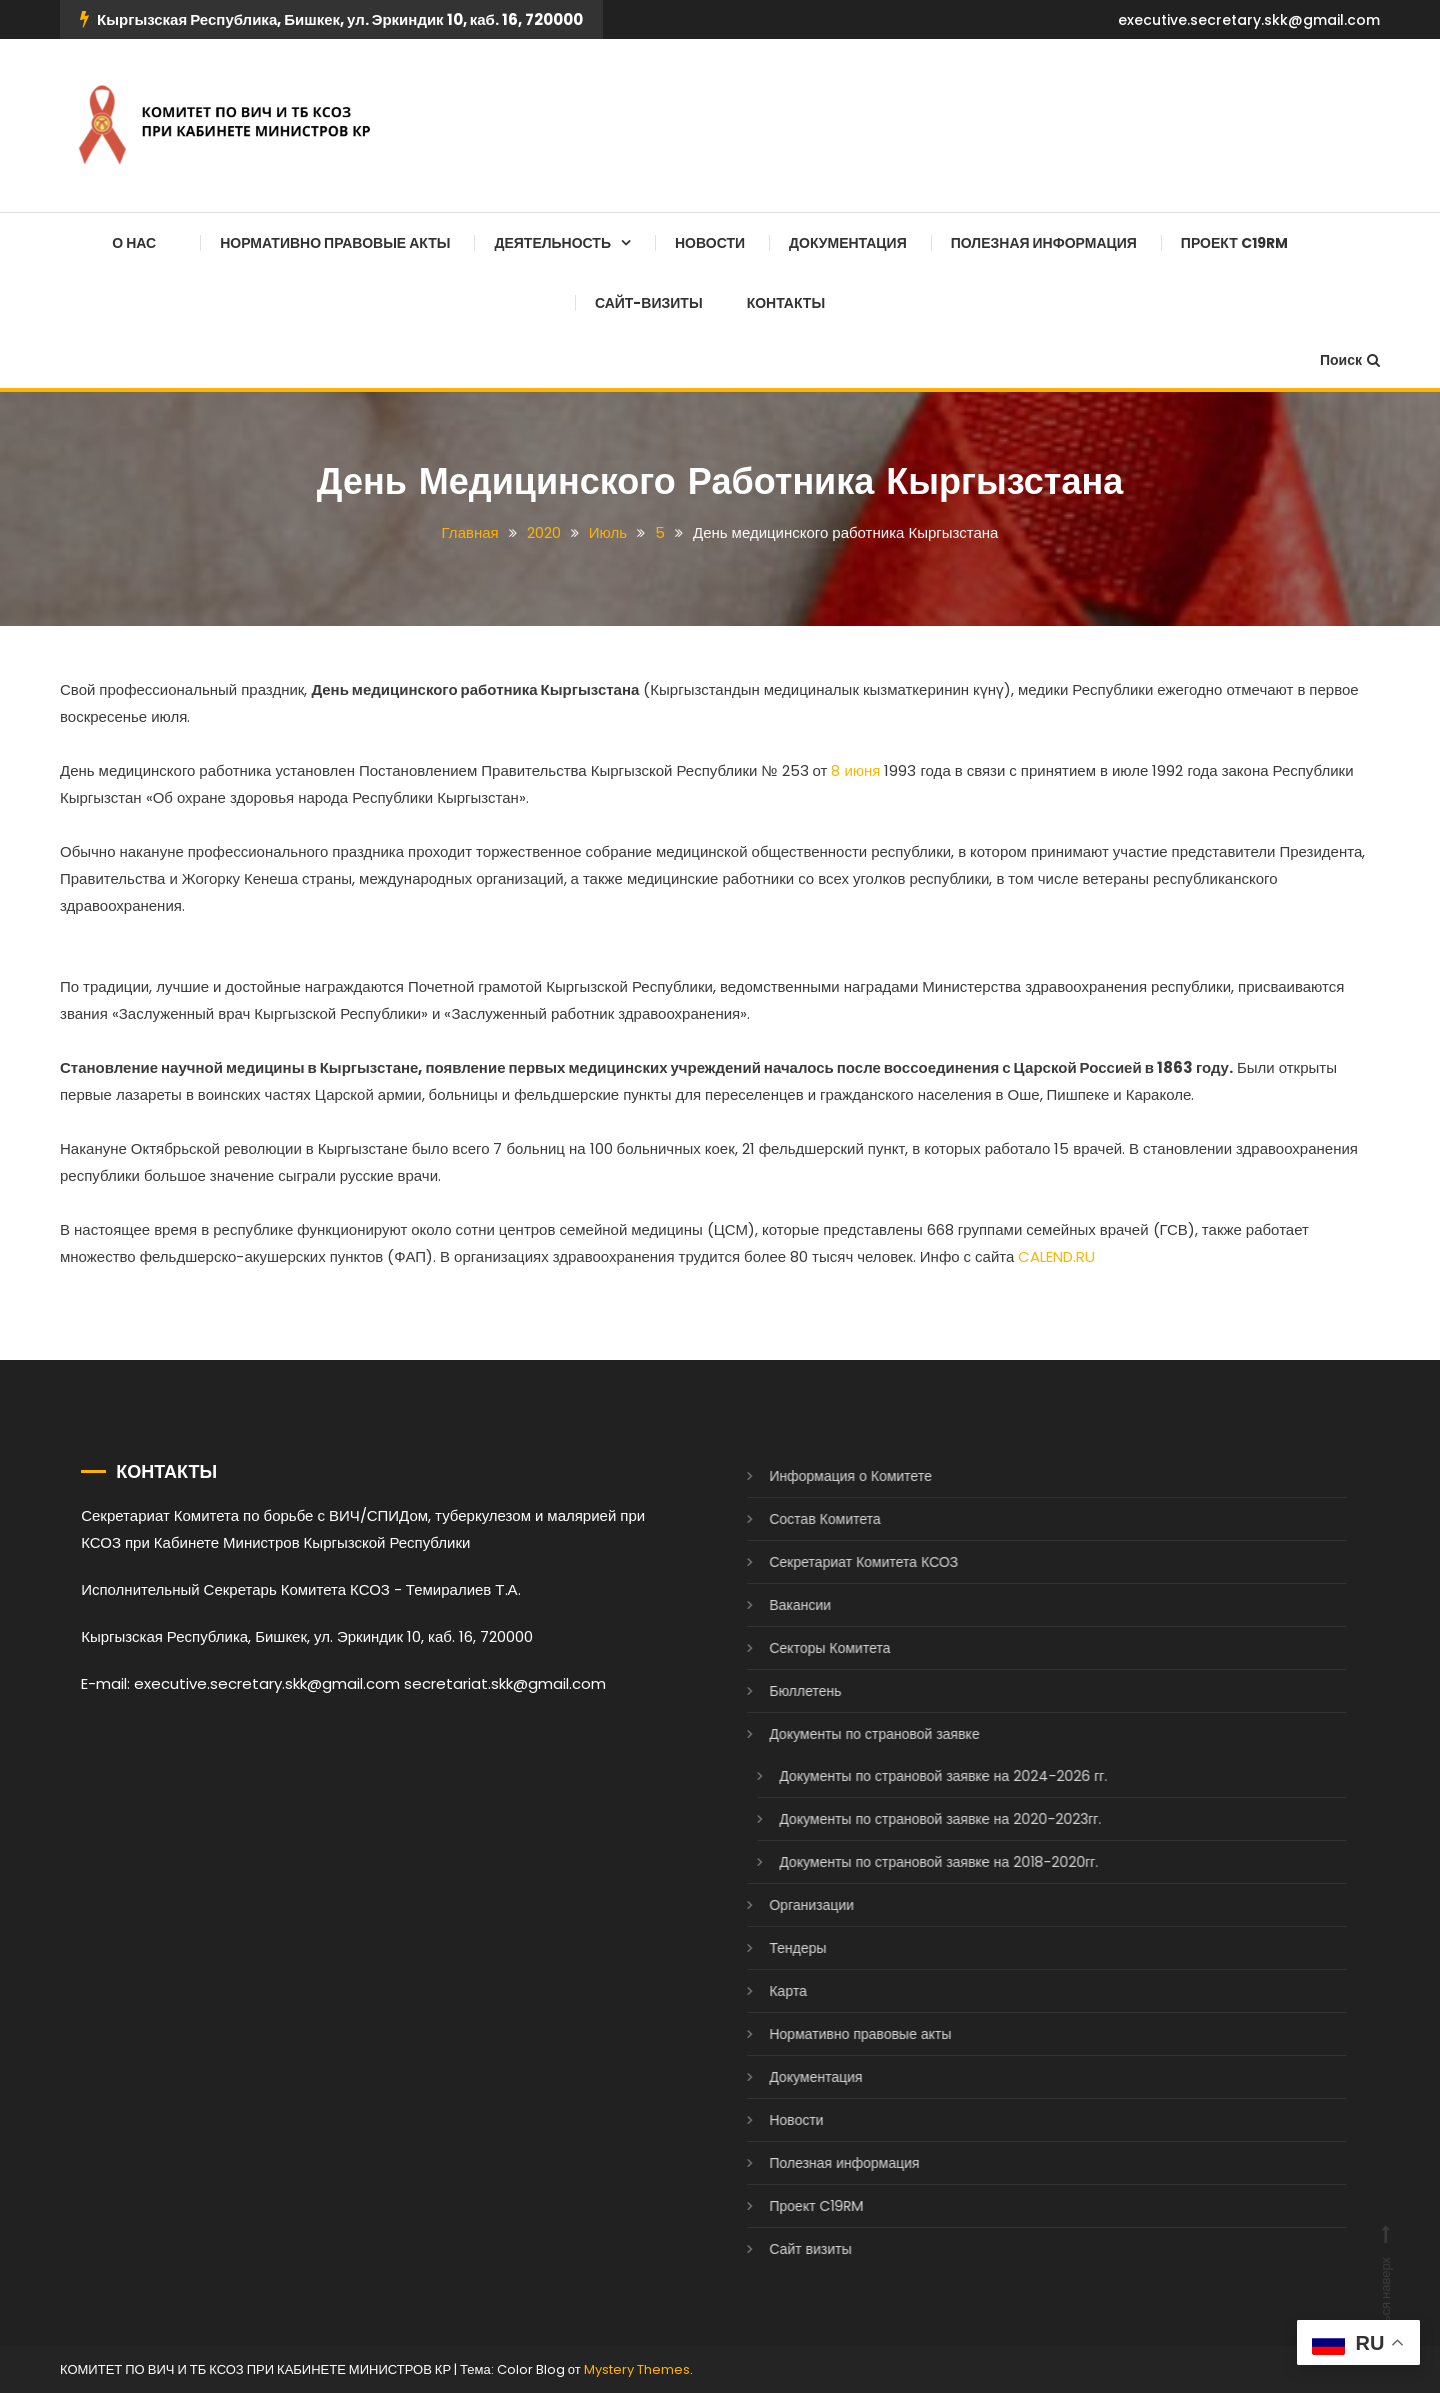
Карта (759, 1991)
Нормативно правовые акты (335, 243)
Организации (783, 1905)
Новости (710, 243)
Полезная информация (1044, 243)
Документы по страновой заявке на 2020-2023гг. (912, 1819)
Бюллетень (777, 1691)
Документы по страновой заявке (846, 1734)
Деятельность (552, 243)
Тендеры (769, 1948)
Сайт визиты (782, 2249)
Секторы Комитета (801, 1648)
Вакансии (772, 1605)
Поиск (1350, 360)
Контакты (786, 303)
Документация (848, 243)
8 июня (855, 770)
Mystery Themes (637, 2369)
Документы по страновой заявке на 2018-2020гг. (910, 1862)
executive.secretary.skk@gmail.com (1249, 20)
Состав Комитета (796, 1519)
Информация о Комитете (822, 1476)
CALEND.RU (1056, 1256)
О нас (134, 243)
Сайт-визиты (649, 303)
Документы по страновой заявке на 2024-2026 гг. (915, 1776)
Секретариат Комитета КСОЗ (835, 1562)
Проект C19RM (1234, 243)
